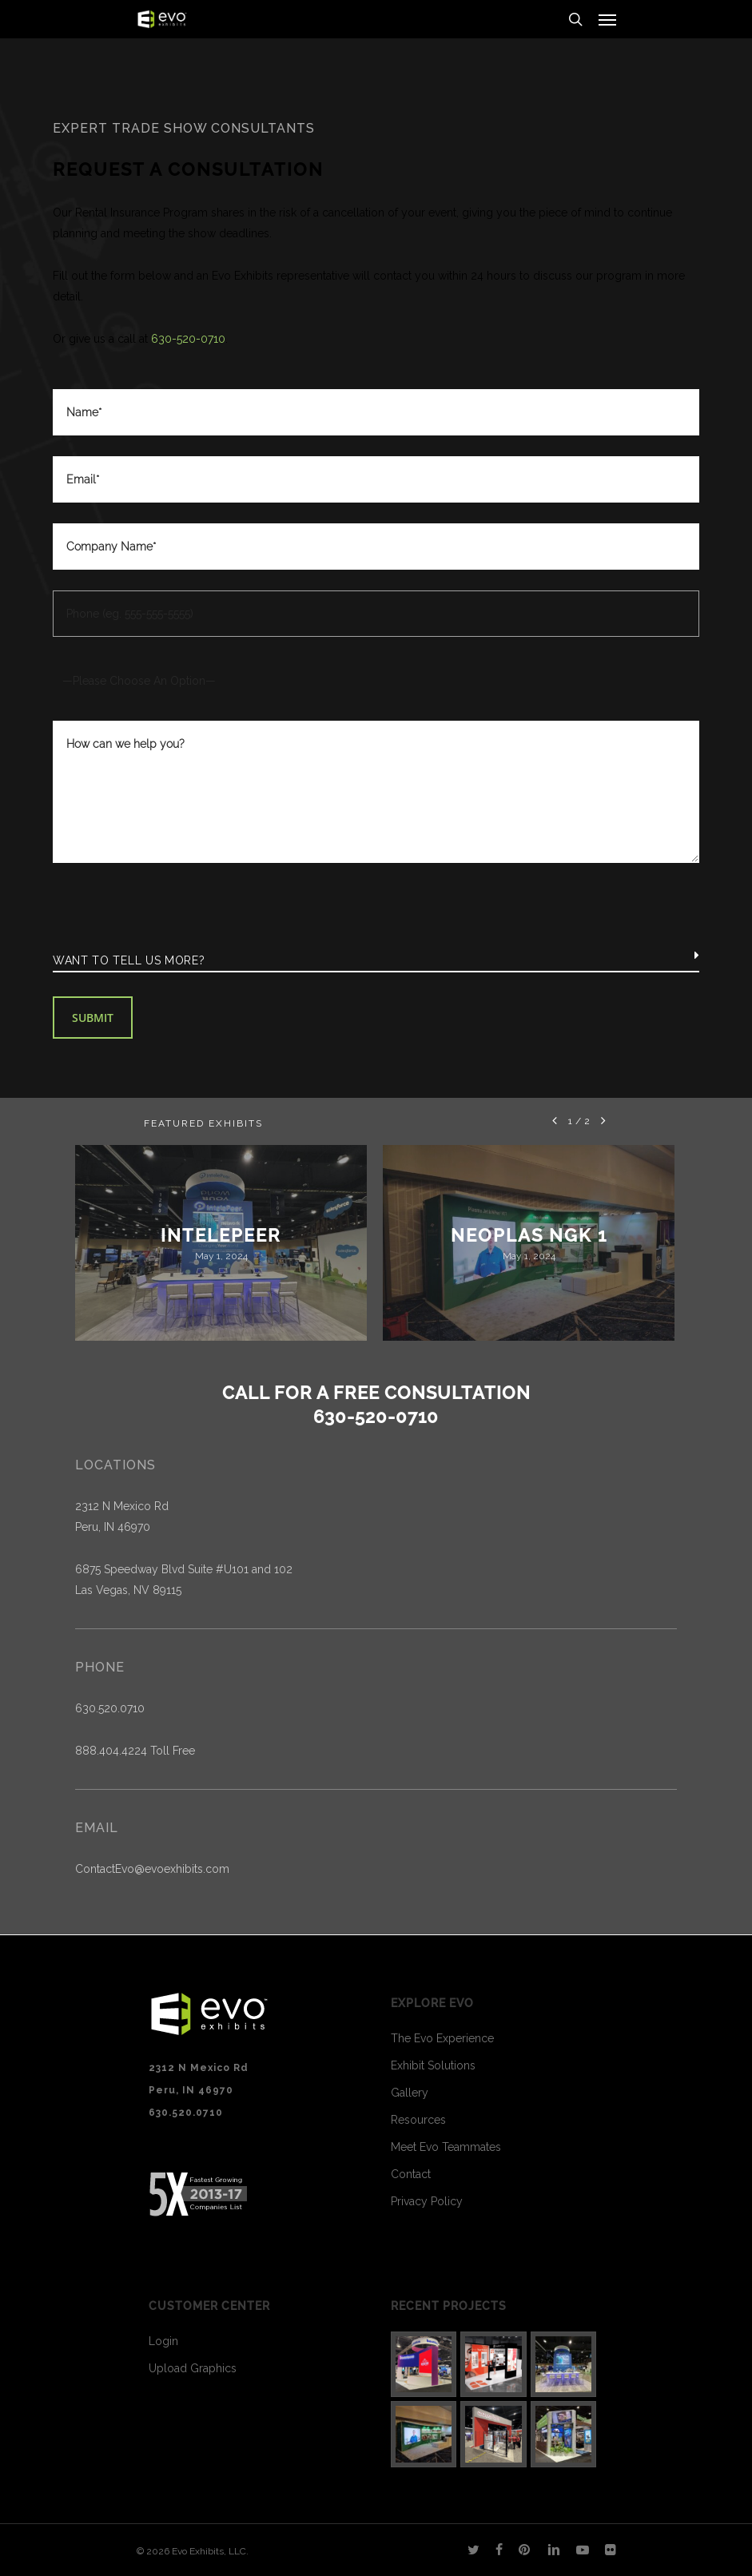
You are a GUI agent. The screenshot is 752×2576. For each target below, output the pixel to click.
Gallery (409, 2092)
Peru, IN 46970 (112, 1527)
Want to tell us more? (129, 960)
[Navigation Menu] (607, 19)
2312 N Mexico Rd (122, 1506)
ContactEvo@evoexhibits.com (152, 1868)
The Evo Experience (442, 2038)
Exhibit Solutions (433, 2065)
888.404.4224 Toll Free (135, 1750)
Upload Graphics (193, 2368)
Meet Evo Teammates (446, 2147)
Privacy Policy (427, 2201)
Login (163, 2341)
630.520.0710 (110, 1708)
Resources (418, 2119)
